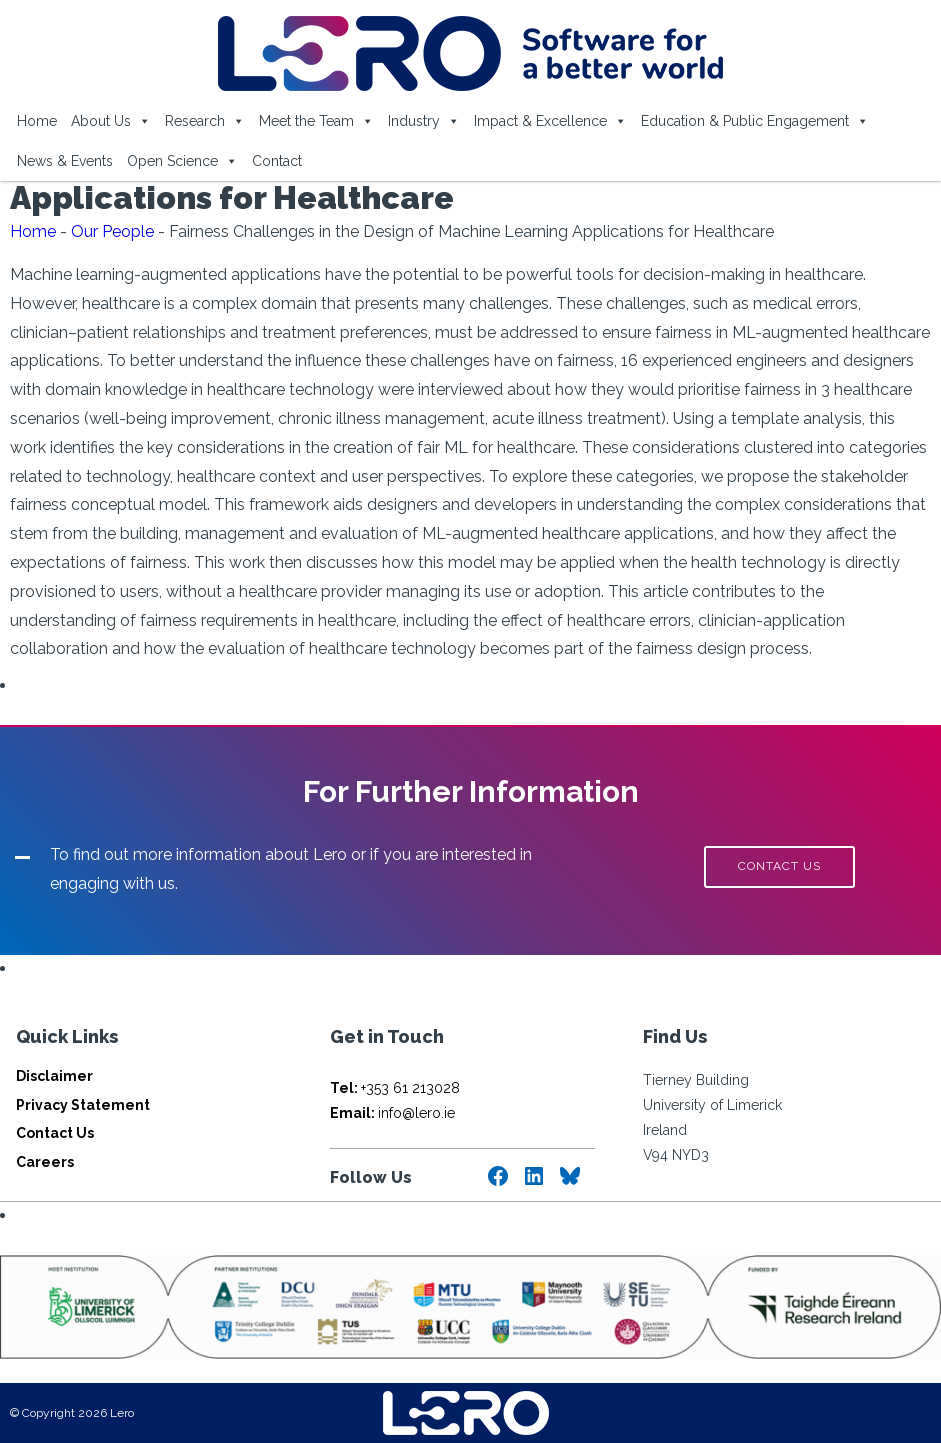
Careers (45, 1162)
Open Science (182, 161)
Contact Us (55, 1133)
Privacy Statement (83, 1105)
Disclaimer (54, 1076)
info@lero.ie (392, 1113)
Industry (424, 121)
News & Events (65, 161)
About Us (111, 121)
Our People (112, 231)
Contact (277, 161)
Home (37, 121)
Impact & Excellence (550, 121)
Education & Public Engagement (755, 121)
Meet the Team (316, 121)
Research (205, 121)
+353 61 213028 (395, 1088)
